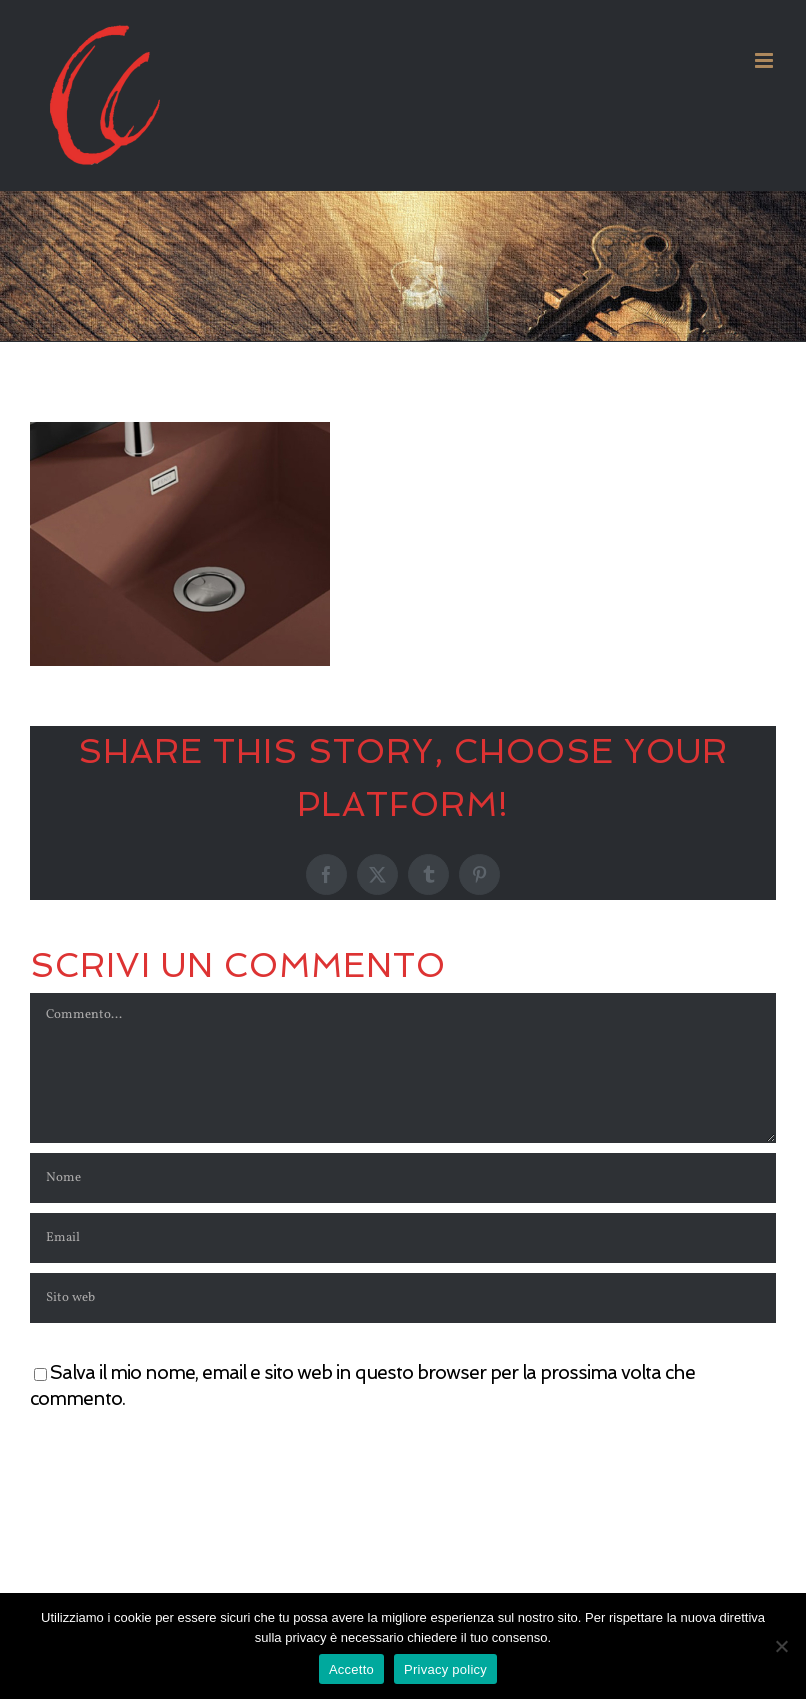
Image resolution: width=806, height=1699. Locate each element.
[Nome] (403, 1178)
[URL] (403, 1298)
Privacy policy (445, 1669)
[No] (781, 1646)
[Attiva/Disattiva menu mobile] (765, 60)
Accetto (351, 1669)
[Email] (403, 1238)
